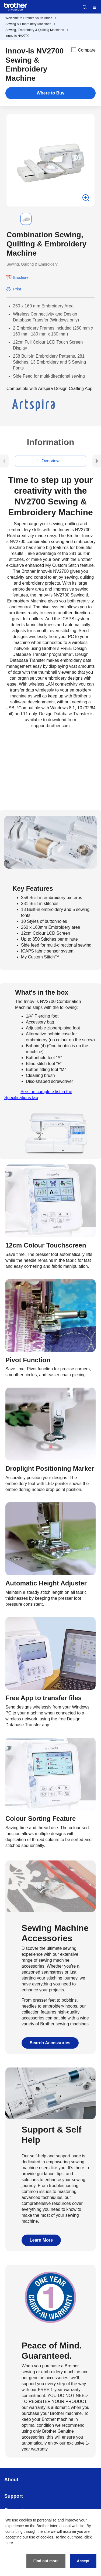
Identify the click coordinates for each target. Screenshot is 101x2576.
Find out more (45, 2561)
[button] (10, 218)
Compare (83, 49)
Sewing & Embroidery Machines (28, 24)
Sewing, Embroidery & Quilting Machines (34, 30)
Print (17, 289)
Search (84, 7)
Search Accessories (50, 2043)
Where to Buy (50, 93)
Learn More (41, 2240)
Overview (50, 461)
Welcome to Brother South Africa (28, 18)
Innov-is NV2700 (17, 36)
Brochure (21, 277)
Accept (83, 2561)
